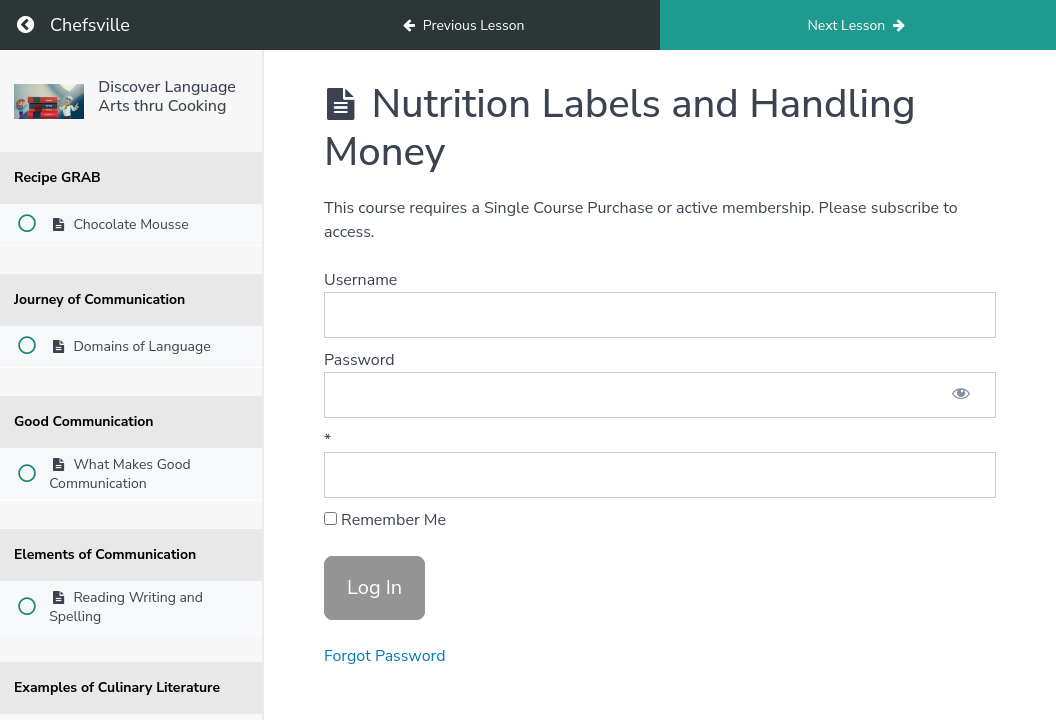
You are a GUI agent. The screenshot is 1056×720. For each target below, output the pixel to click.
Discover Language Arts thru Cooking (167, 96)
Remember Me (385, 520)
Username (360, 280)
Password (359, 360)
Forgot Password (385, 656)
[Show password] (961, 395)
